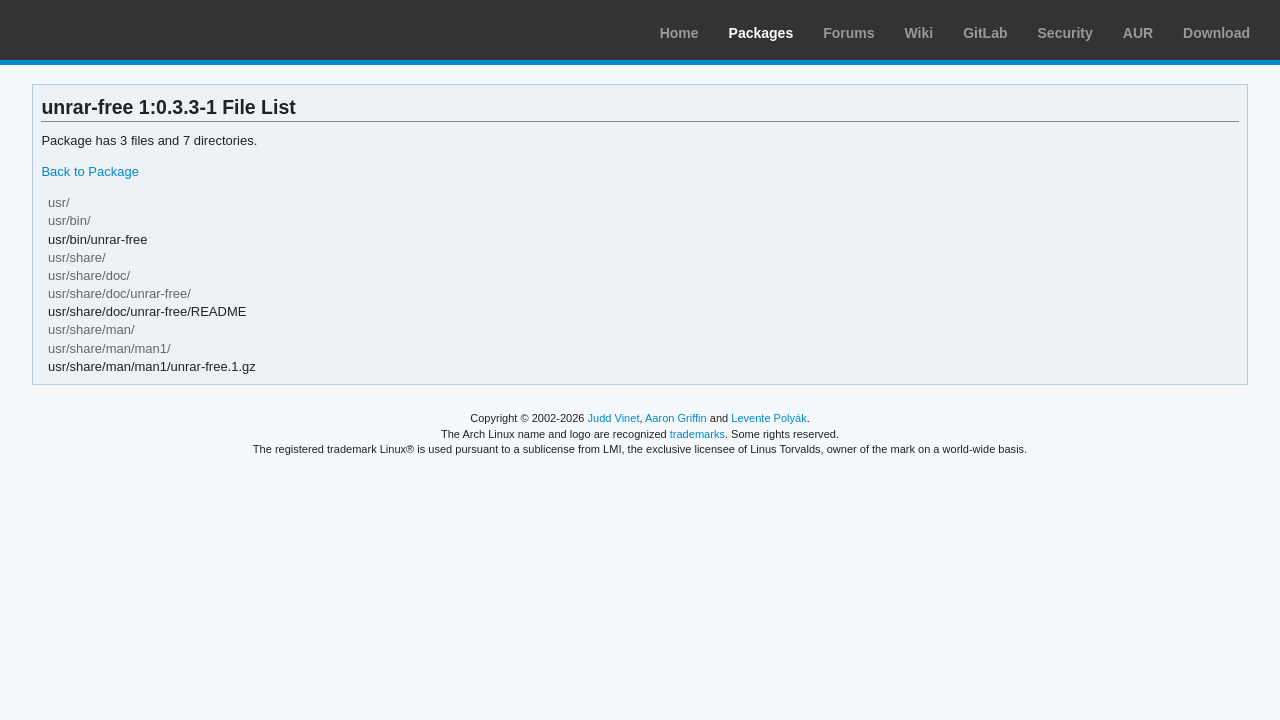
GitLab (985, 33)
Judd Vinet (614, 418)
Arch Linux (110, 30)
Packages (761, 33)
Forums (848, 33)
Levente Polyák (768, 418)
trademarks (697, 434)
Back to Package (89, 171)
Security (1065, 33)
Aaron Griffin (676, 418)
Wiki (919, 33)
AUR (1138, 33)
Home (679, 33)
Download (1216, 33)
